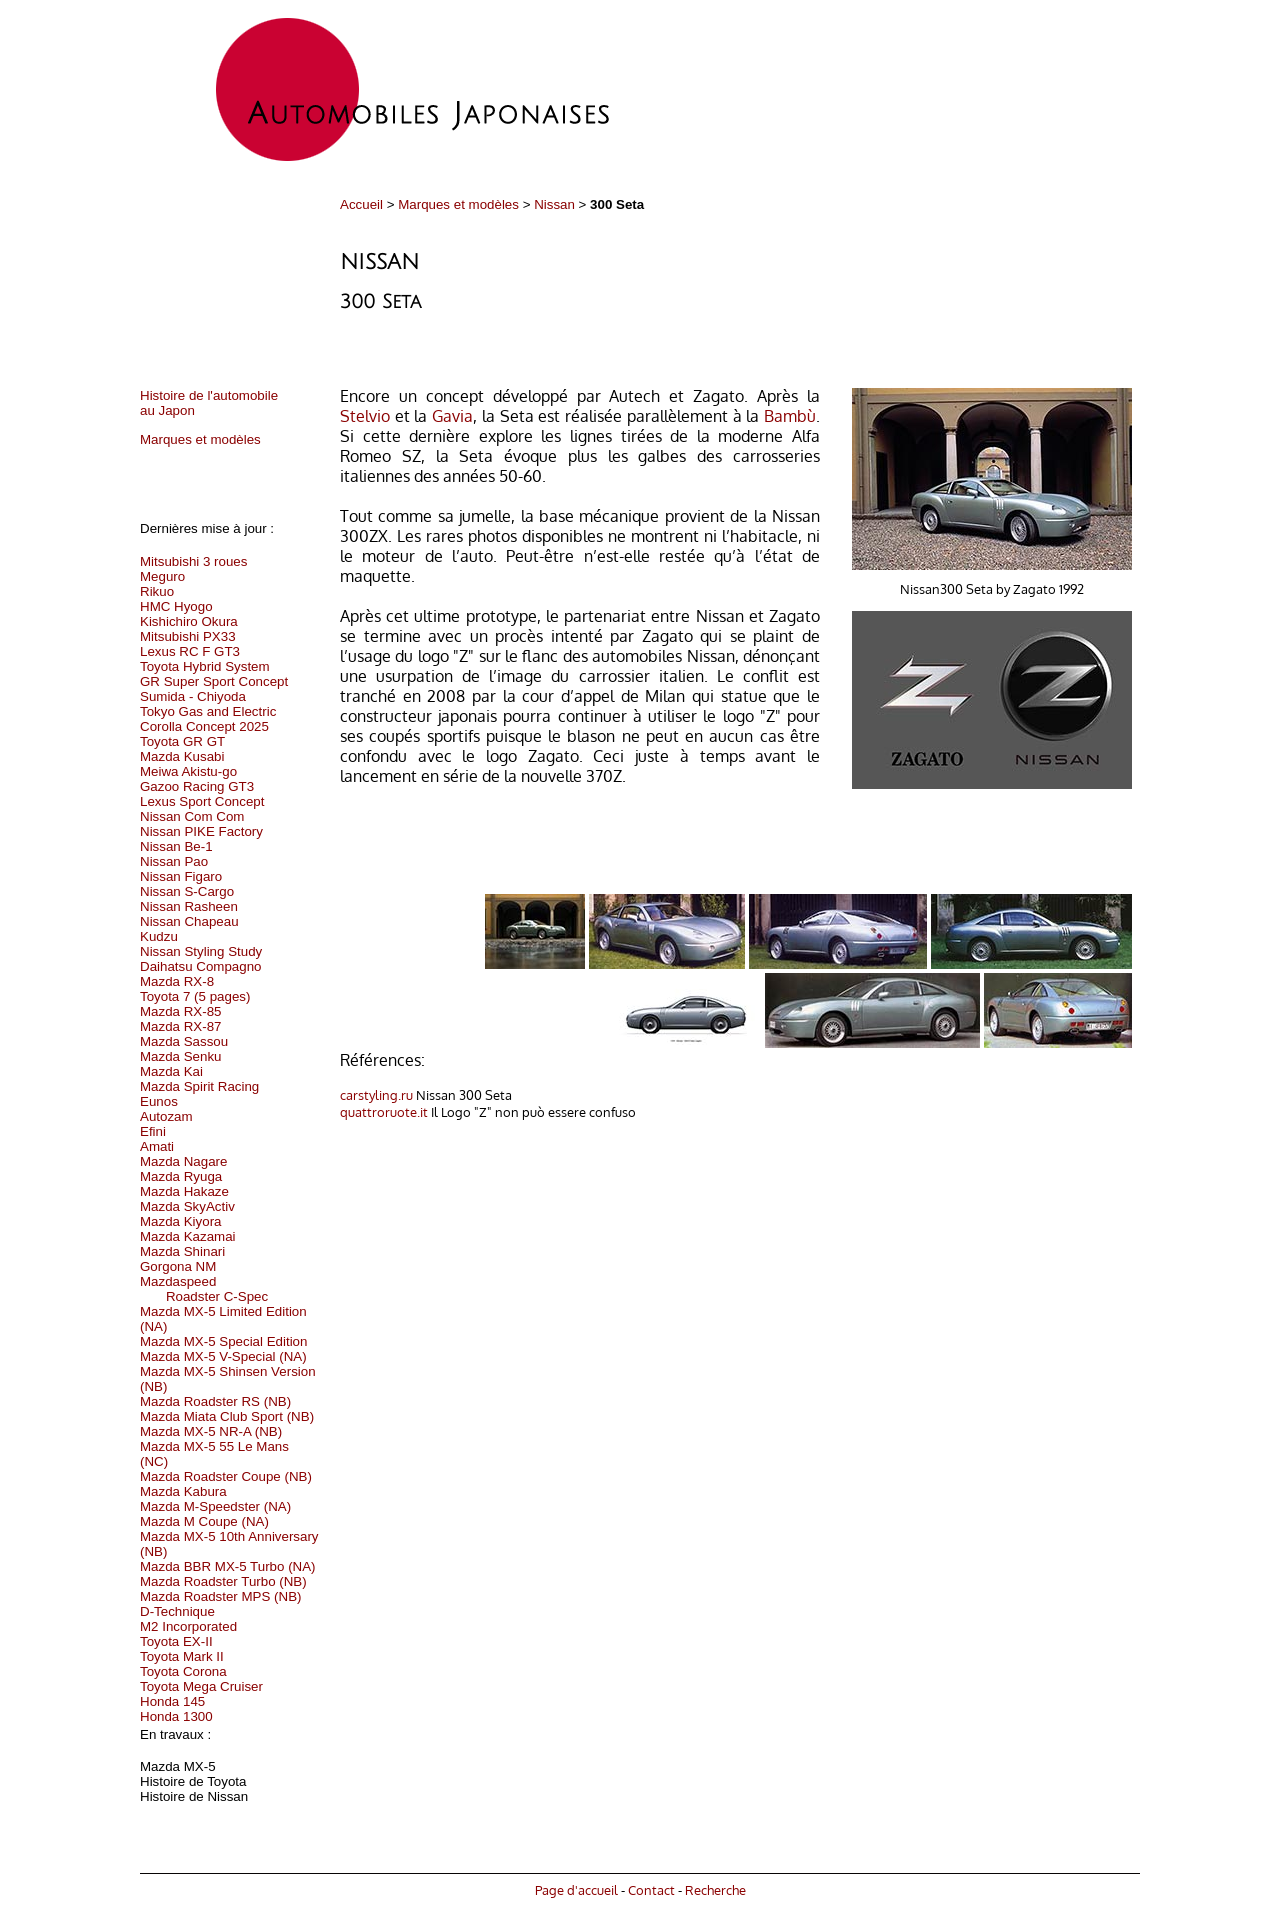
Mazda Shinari (182, 1251)
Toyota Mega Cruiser (201, 1686)
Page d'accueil (576, 1889)
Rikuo (157, 591)
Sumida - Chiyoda (193, 696)
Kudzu (159, 936)
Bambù (790, 416)
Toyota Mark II (182, 1656)
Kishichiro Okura (189, 621)
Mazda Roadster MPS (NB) (220, 1596)
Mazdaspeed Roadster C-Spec (204, 1289)
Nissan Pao (174, 861)
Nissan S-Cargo (187, 891)
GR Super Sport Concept (214, 681)
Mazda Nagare (183, 1161)
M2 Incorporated (188, 1626)
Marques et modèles (458, 204)
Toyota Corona (183, 1671)
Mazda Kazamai (188, 1236)
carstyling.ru (376, 1094)
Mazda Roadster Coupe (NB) (226, 1476)
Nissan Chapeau (189, 921)
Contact (651, 1889)
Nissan (554, 204)
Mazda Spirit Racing (199, 1086)
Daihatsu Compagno (201, 966)
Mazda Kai (171, 1071)
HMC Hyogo (176, 606)
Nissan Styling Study (201, 951)
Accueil (361, 204)
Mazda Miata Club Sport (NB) (227, 1416)
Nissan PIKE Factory (201, 831)
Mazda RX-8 (177, 981)
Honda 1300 (176, 1716)
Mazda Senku (181, 1056)
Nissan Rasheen (189, 906)
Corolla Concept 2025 (204, 726)
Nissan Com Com (192, 816)
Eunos (159, 1101)
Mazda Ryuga (181, 1176)
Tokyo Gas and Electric (208, 711)
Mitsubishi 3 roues (193, 561)
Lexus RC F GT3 (190, 651)
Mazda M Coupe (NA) (204, 1521)
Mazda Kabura (183, 1491)
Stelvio (365, 416)
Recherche (715, 1889)
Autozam (166, 1116)
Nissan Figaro (181, 876)
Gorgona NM (178, 1266)
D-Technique (177, 1611)
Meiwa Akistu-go (188, 771)
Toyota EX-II (176, 1641)
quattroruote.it (384, 1111)
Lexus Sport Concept (202, 801)
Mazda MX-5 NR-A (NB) (211, 1431)
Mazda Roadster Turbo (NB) (223, 1581)
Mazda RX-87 (181, 1026)
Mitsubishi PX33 (188, 636)
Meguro (162, 576)
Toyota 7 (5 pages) (195, 996)
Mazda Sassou (184, 1041)
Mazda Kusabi (182, 756)
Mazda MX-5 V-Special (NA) (223, 1356)
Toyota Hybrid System (205, 666)
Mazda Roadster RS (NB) (215, 1401)
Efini (153, 1131)
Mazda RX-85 (181, 1011)
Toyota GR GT (182, 741)
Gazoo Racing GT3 (197, 786)
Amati (157, 1146)
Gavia (452, 416)
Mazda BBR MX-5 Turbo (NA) (228, 1566)
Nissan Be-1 (176, 846)
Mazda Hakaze (184, 1191)
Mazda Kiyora (181, 1221)
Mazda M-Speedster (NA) (215, 1506)
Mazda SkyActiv (187, 1206)
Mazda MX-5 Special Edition (223, 1341)
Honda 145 (172, 1701)
